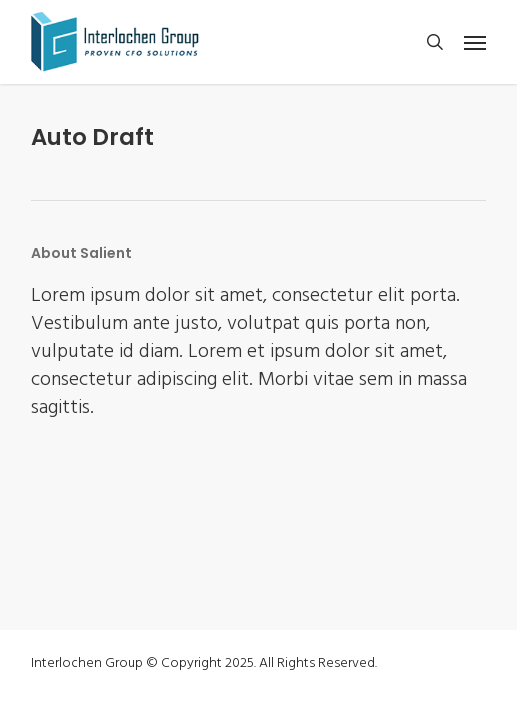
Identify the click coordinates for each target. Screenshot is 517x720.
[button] (475, 42)
